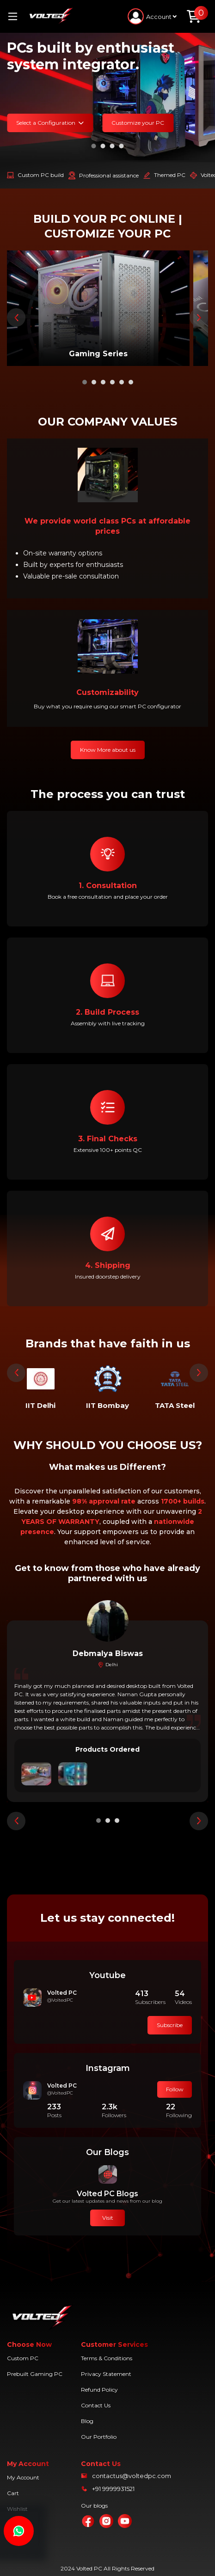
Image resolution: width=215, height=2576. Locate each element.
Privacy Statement (106, 2373)
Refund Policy (99, 2389)
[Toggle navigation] (16, 16)
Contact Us (96, 2405)
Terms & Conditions (106, 2358)
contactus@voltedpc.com (131, 2475)
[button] (94, 146)
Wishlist (17, 2508)
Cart (13, 2493)
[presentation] (16, 317)
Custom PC (22, 2358)
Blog (87, 2421)
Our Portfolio (99, 2436)
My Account (23, 2477)
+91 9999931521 (113, 2488)
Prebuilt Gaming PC (34, 2373)
